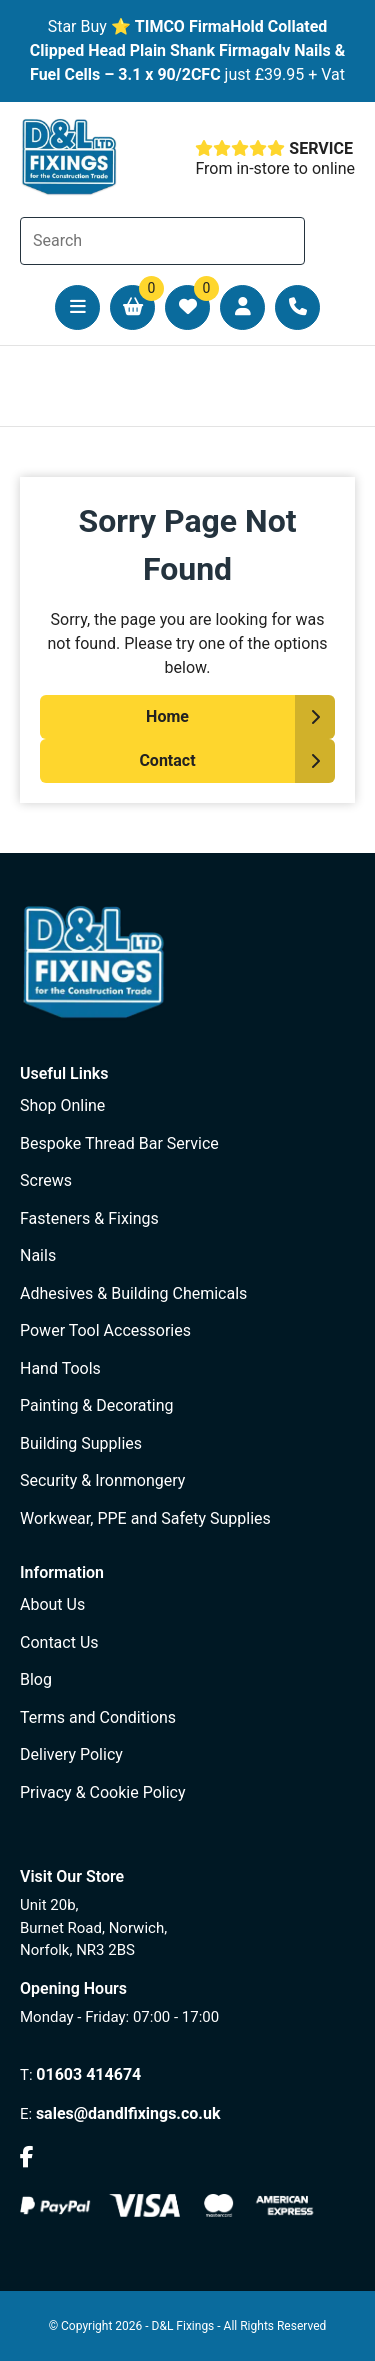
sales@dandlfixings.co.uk (128, 2113)
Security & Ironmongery (102, 1480)
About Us (52, 1604)
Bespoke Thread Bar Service (119, 1143)
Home (167, 716)
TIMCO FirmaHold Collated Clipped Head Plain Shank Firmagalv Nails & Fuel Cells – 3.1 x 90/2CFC (188, 50)
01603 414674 (88, 2074)
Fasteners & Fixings (89, 1218)
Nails (38, 1255)
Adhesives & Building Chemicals (133, 1293)
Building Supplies (81, 1443)
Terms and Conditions (98, 1717)
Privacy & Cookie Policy (103, 1792)
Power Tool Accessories (105, 1330)
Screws (46, 1180)
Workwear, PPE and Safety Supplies (145, 1518)
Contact (167, 760)
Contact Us (59, 1642)
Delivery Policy (71, 1754)
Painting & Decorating (97, 1405)
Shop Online (62, 1105)
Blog (36, 1679)
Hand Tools (60, 1368)
